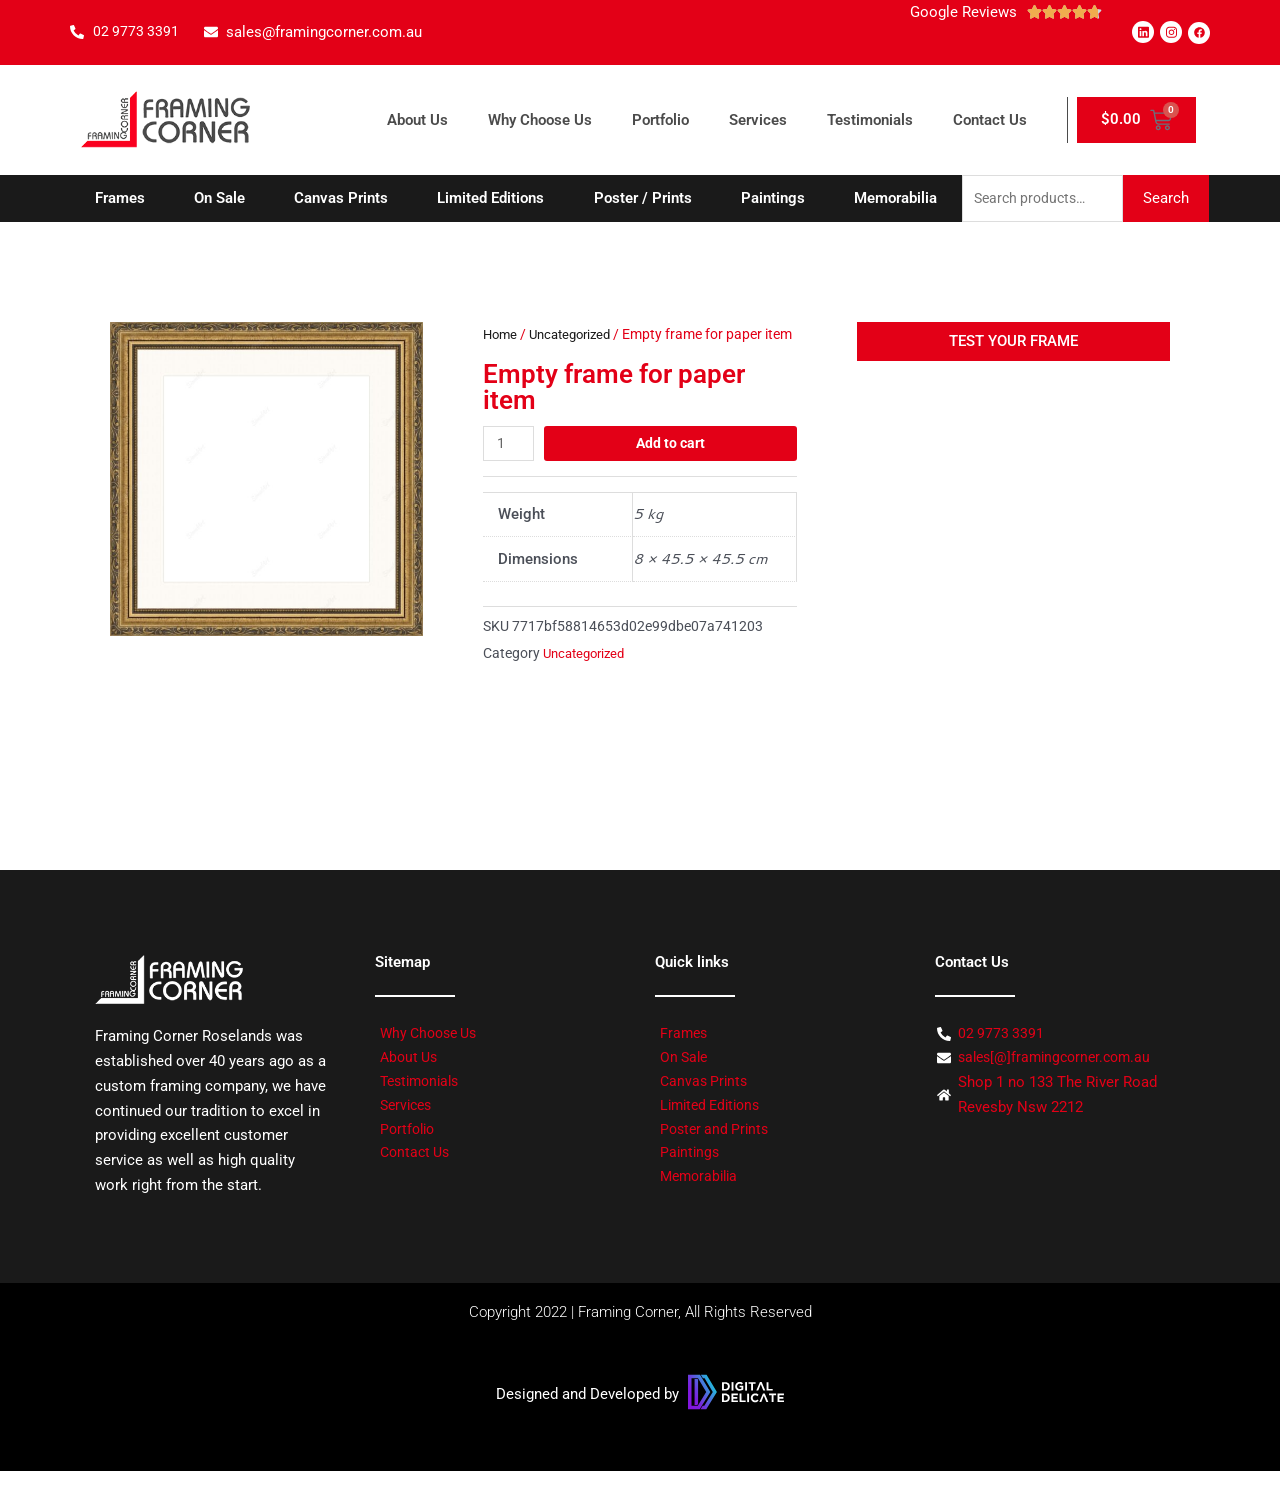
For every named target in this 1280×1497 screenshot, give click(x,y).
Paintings (773, 199)
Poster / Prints (643, 199)
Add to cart (672, 469)
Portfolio (660, 120)
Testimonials (870, 120)
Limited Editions (490, 199)
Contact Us (990, 120)
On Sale (219, 199)
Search (1166, 199)
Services (758, 120)
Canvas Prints (341, 199)
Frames (120, 199)
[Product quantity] (510, 469)
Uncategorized (577, 336)
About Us (417, 120)
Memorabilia (895, 199)
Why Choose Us (540, 120)
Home (501, 336)
